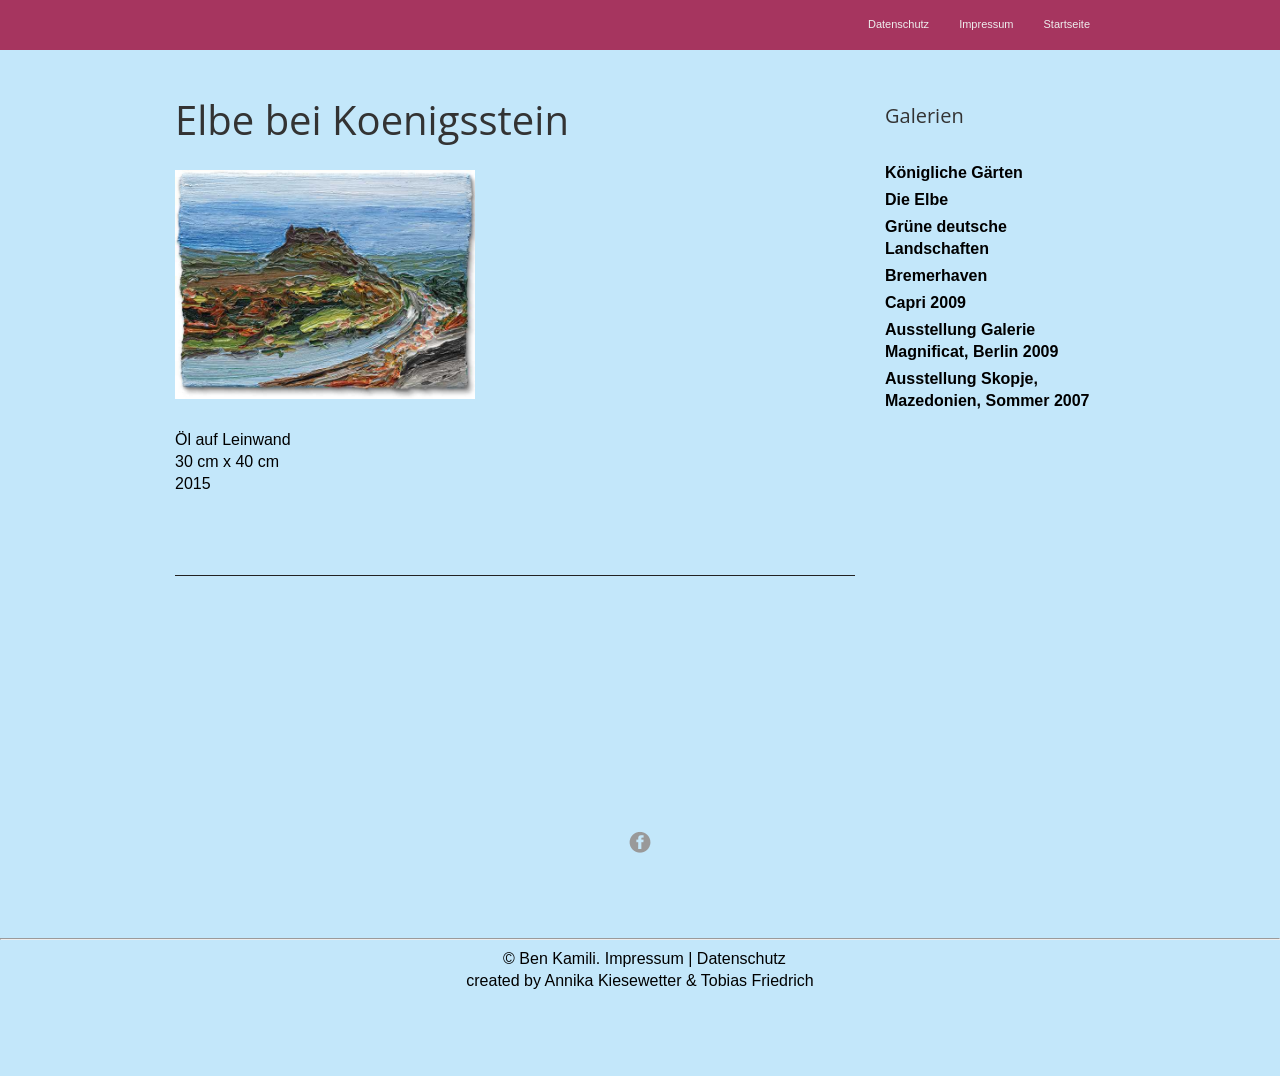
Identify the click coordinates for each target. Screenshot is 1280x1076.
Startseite (1067, 24)
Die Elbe (916, 199)
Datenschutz (898, 24)
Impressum (986, 24)
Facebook (640, 842)
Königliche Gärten (954, 172)
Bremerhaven (936, 275)
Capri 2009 (925, 302)
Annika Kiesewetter (613, 980)
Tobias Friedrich (757, 980)
